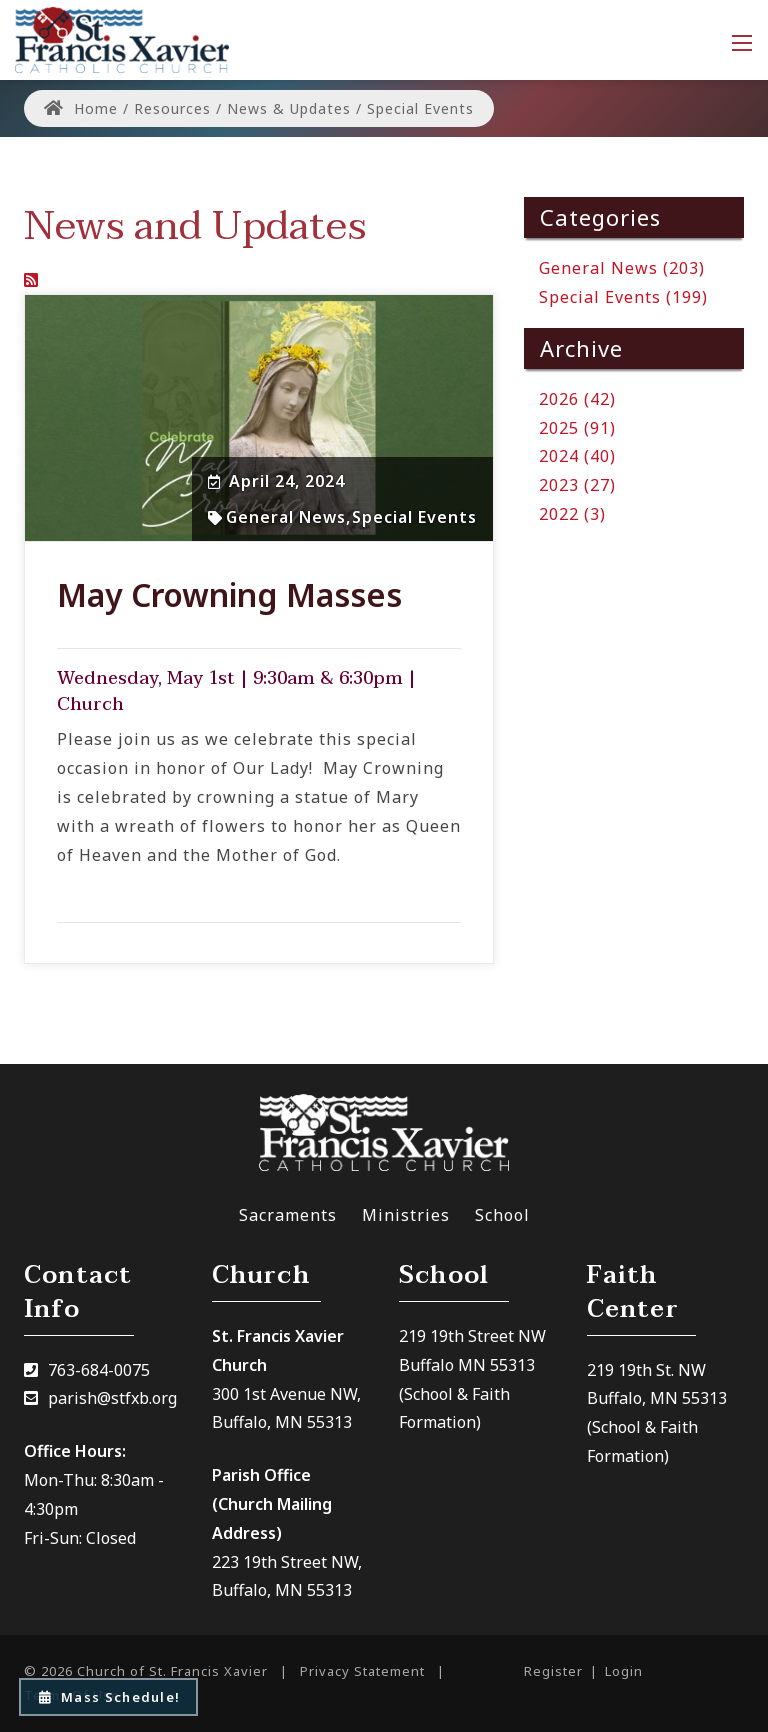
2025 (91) (577, 428)
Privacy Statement (362, 1671)
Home (81, 108)
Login (624, 1671)
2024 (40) (577, 456)
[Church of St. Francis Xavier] (122, 38)
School (502, 1215)
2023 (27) (577, 485)
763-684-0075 (99, 1370)
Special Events (414, 517)
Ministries (406, 1215)
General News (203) (622, 268)
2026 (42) (577, 399)
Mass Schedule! (108, 1697)
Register (553, 1671)
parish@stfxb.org (112, 1398)
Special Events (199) (623, 297)
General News (286, 517)
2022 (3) (572, 514)
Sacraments (288, 1215)
